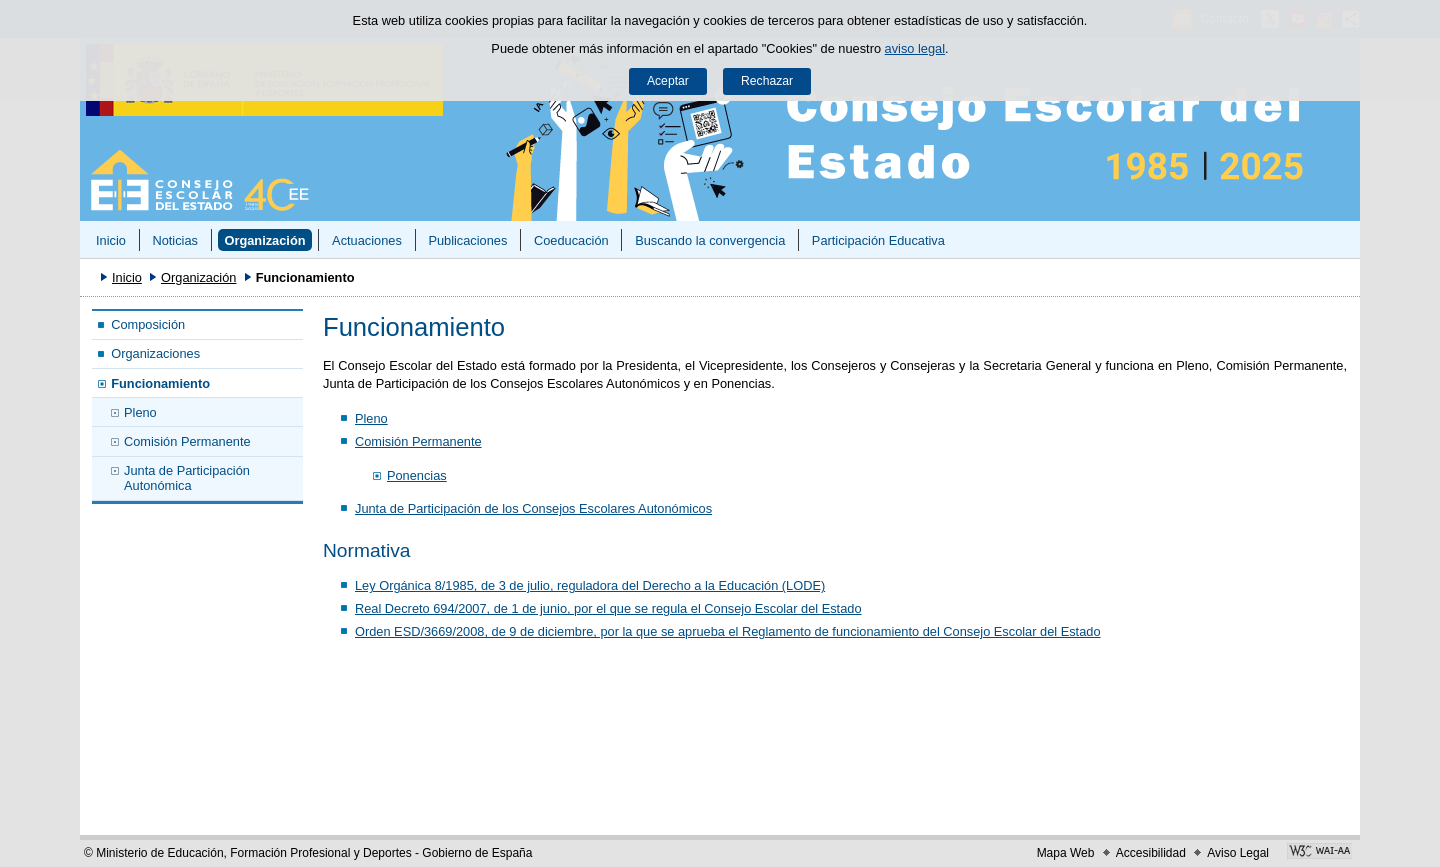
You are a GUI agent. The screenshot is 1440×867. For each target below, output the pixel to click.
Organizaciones (155, 353)
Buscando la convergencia (710, 240)
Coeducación (571, 240)
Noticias (175, 240)
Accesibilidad (1151, 853)
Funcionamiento (160, 383)
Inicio (111, 240)
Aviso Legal (1238, 853)
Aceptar (668, 81)
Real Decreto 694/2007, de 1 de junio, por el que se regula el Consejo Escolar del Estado (608, 608)
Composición (148, 324)
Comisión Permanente (187, 441)
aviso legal (915, 48)
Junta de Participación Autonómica (187, 478)
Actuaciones (367, 240)
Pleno (140, 412)
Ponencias (417, 475)
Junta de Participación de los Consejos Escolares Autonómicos (533, 508)
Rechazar (767, 81)
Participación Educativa (878, 240)
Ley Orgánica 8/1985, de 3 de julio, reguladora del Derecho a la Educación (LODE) (590, 585)
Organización (264, 240)
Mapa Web (1066, 853)
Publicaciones (467, 240)
